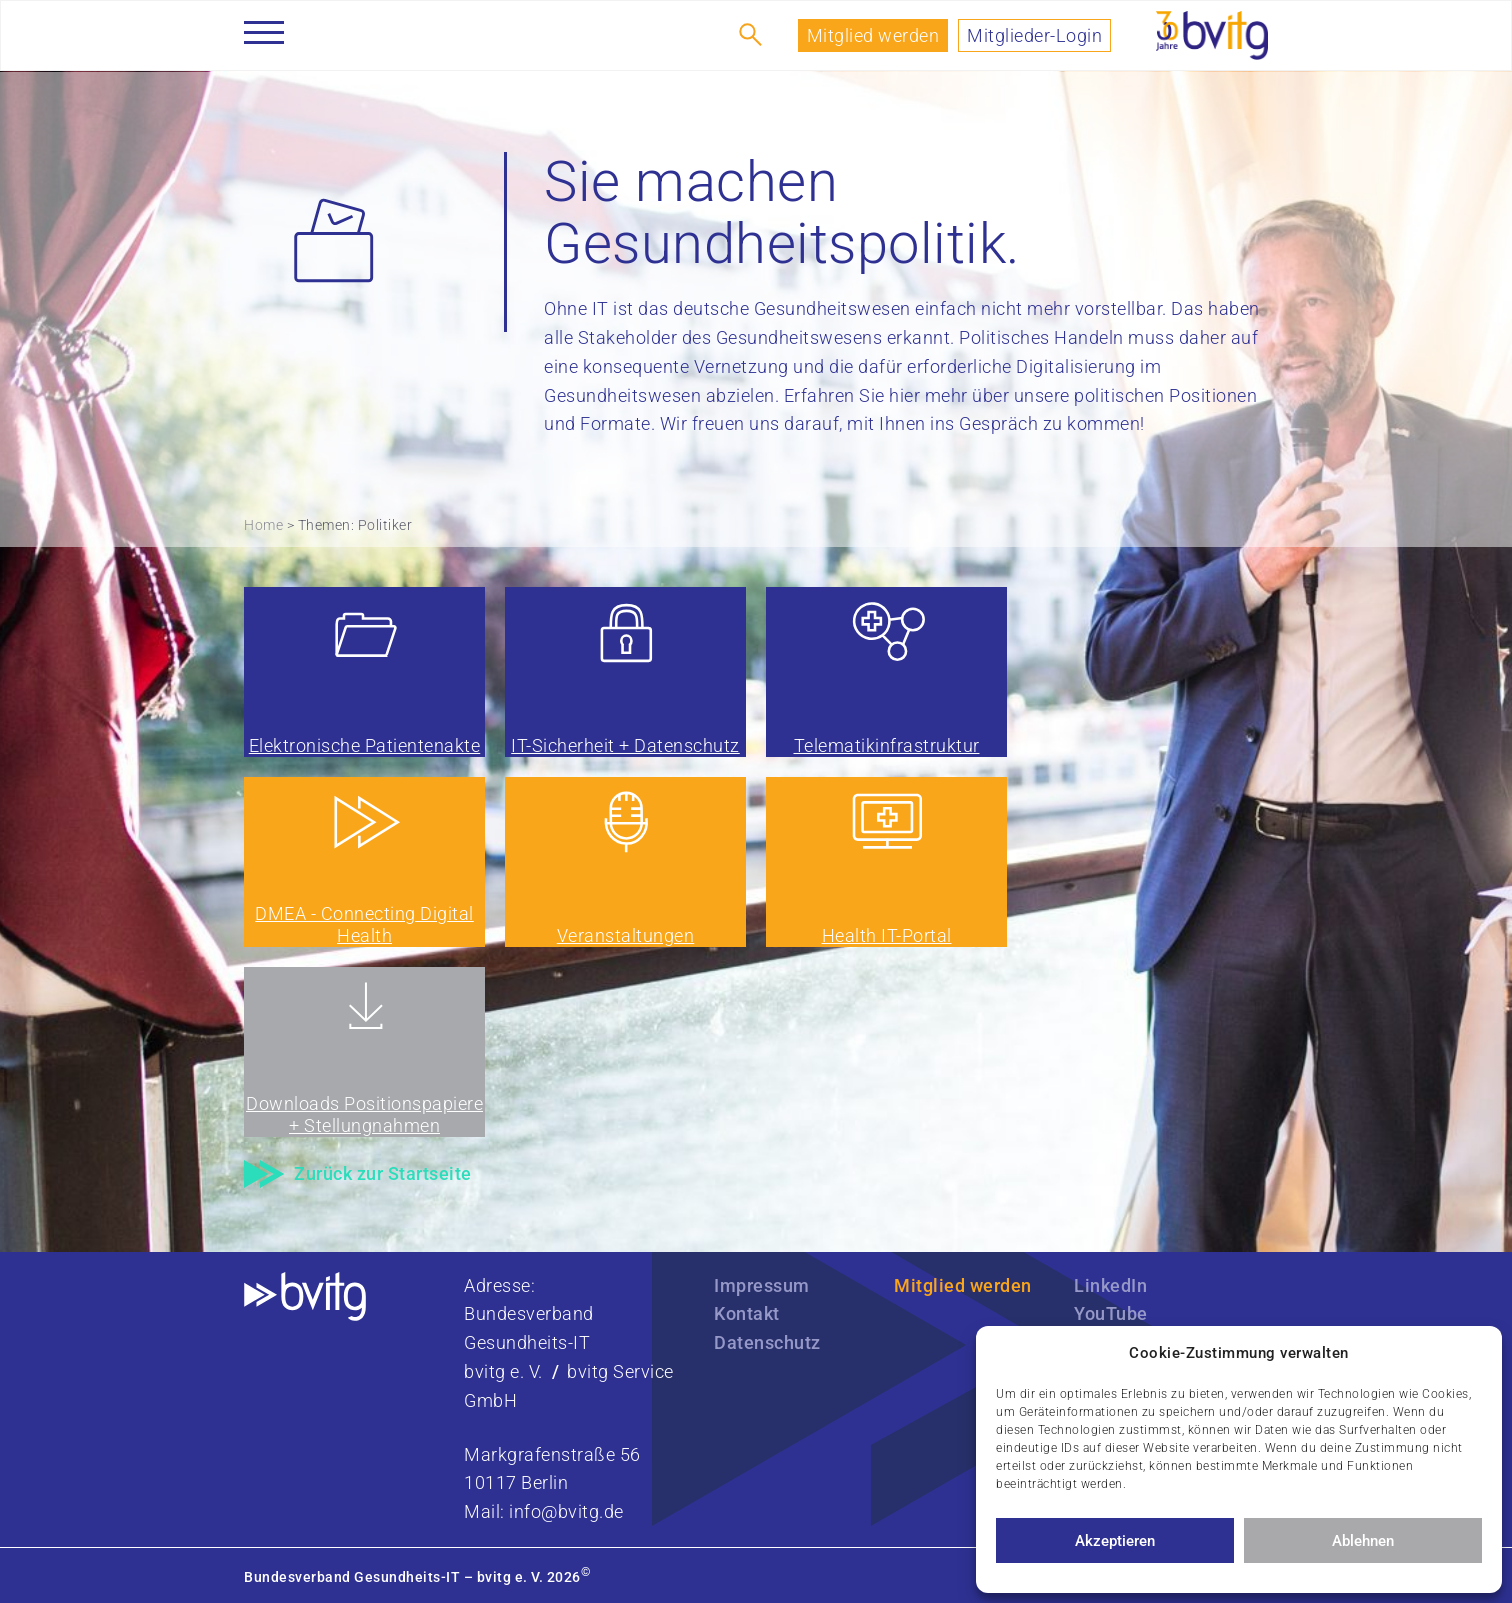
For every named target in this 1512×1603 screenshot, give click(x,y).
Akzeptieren (1115, 1541)
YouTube (1111, 1313)
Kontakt (747, 1313)
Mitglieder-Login (1034, 35)
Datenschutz (767, 1342)
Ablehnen (1363, 1541)
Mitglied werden (873, 35)
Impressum (762, 1285)
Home (263, 525)
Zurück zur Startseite (383, 1173)
